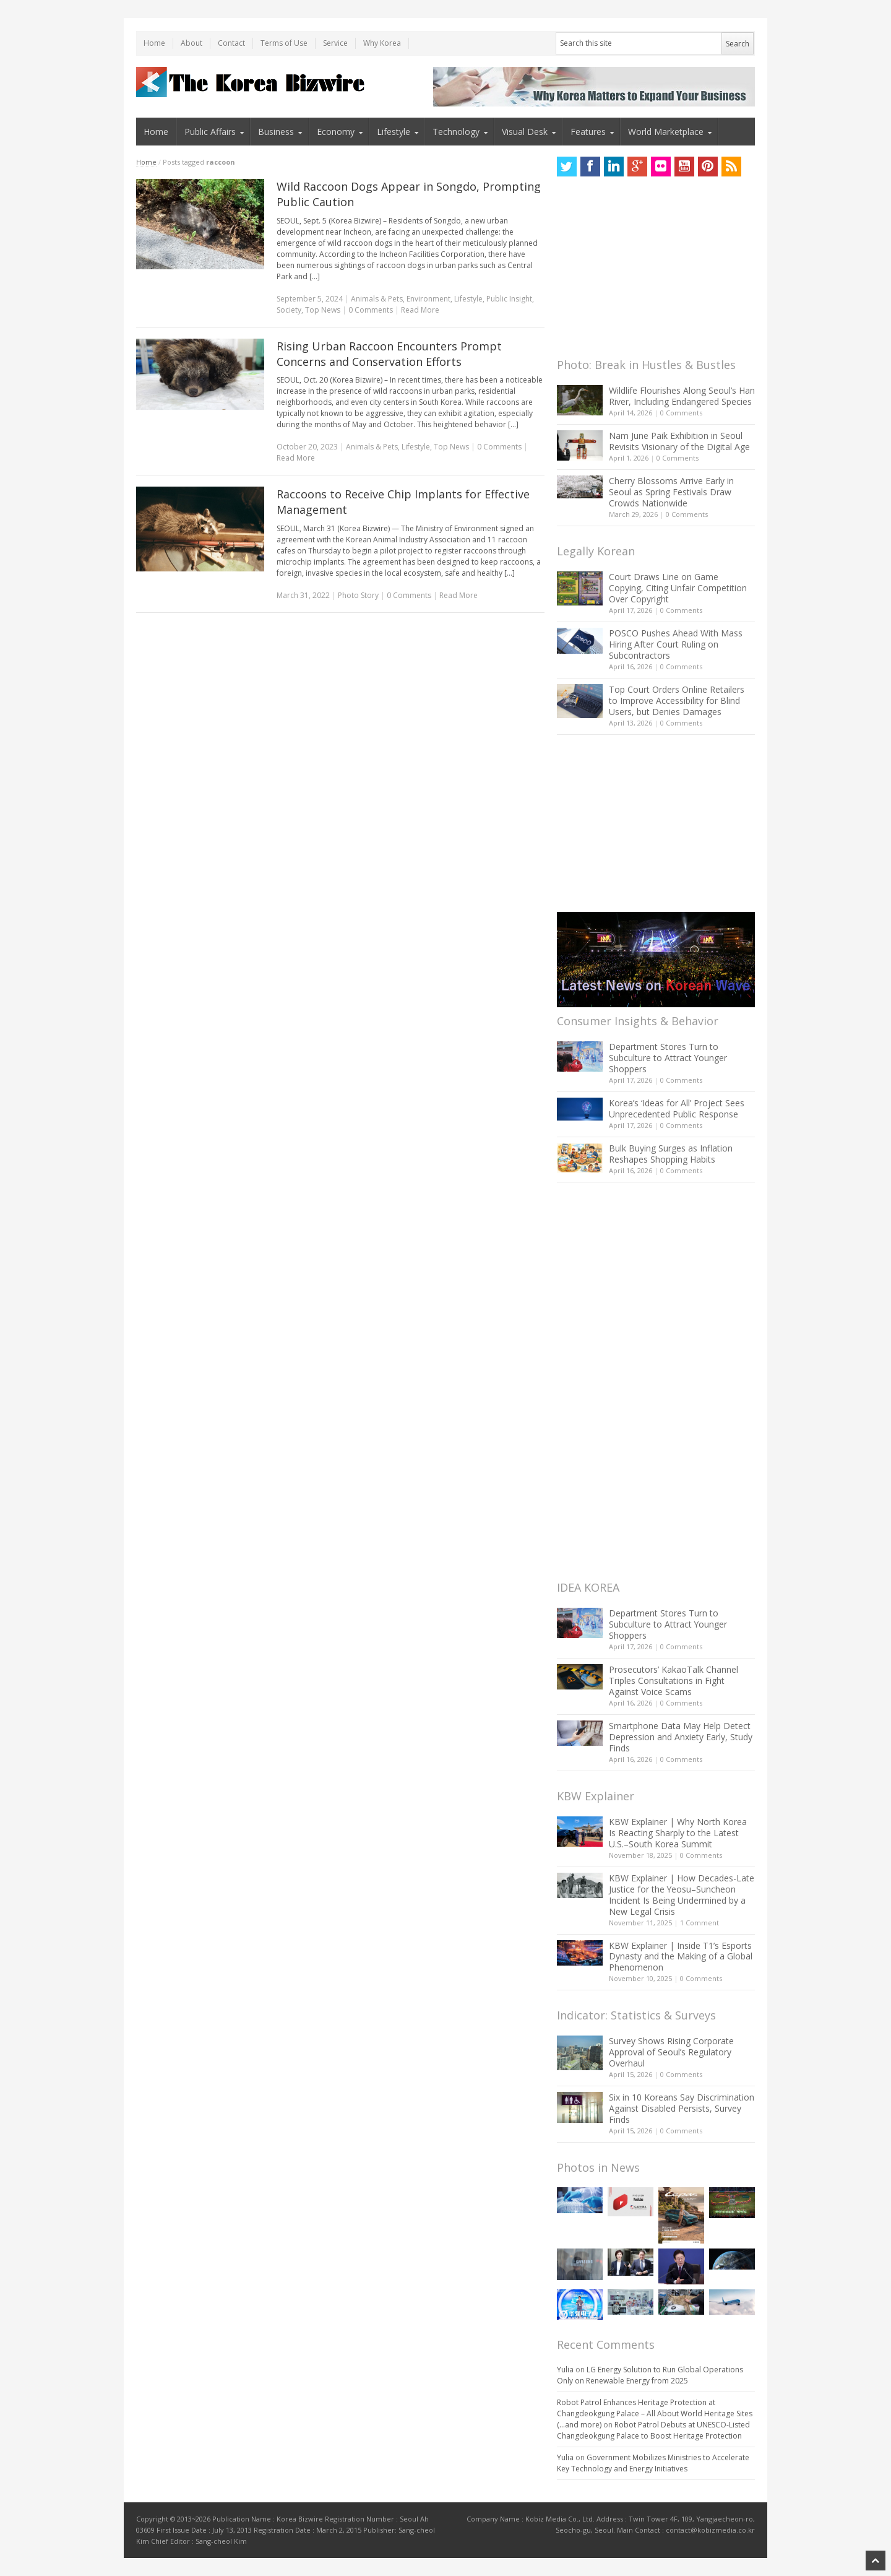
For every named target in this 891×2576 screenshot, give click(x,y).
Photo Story (358, 595)
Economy (336, 131)
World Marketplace (666, 131)
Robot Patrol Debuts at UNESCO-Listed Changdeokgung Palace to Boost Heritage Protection (653, 2430)
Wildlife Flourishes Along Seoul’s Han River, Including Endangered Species (682, 395)
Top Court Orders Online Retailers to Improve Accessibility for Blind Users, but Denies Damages (676, 700)
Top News (322, 310)
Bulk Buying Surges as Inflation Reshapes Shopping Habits (671, 1153)
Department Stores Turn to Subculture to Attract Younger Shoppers (668, 1058)
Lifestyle (393, 131)
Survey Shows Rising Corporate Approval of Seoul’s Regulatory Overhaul (671, 2052)
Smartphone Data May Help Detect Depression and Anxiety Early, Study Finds (680, 1737)
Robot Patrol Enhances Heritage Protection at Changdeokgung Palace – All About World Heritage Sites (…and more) (654, 2413)
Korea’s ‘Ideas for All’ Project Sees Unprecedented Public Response (676, 1108)
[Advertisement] (649, 270)
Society (289, 310)
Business (276, 131)
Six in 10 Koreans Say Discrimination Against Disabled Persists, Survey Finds (681, 2108)
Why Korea (382, 43)
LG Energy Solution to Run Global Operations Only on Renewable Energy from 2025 (650, 2375)
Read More (420, 310)
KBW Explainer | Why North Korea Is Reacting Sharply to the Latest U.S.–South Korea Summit (678, 1833)
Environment (428, 298)
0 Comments (681, 412)
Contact (231, 43)
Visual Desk (525, 131)
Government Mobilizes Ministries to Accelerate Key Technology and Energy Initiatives (653, 2463)
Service (335, 43)
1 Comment (699, 1922)
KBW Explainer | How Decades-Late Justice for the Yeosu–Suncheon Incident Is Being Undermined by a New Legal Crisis (681, 1894)
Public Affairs (210, 131)
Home (154, 43)
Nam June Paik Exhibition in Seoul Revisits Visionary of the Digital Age (679, 441)
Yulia (565, 2369)
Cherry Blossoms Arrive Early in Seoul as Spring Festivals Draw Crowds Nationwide (671, 492)
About (191, 43)
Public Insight (509, 298)
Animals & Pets (377, 298)
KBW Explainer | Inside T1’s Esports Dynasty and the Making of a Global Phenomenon (680, 1957)
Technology (456, 131)
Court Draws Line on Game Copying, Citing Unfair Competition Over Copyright (678, 588)
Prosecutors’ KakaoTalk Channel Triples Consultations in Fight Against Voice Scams (673, 1680)
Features (588, 131)
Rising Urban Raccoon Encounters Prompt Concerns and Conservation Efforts (389, 354)
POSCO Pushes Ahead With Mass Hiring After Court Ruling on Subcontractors (675, 644)
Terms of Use (284, 43)
